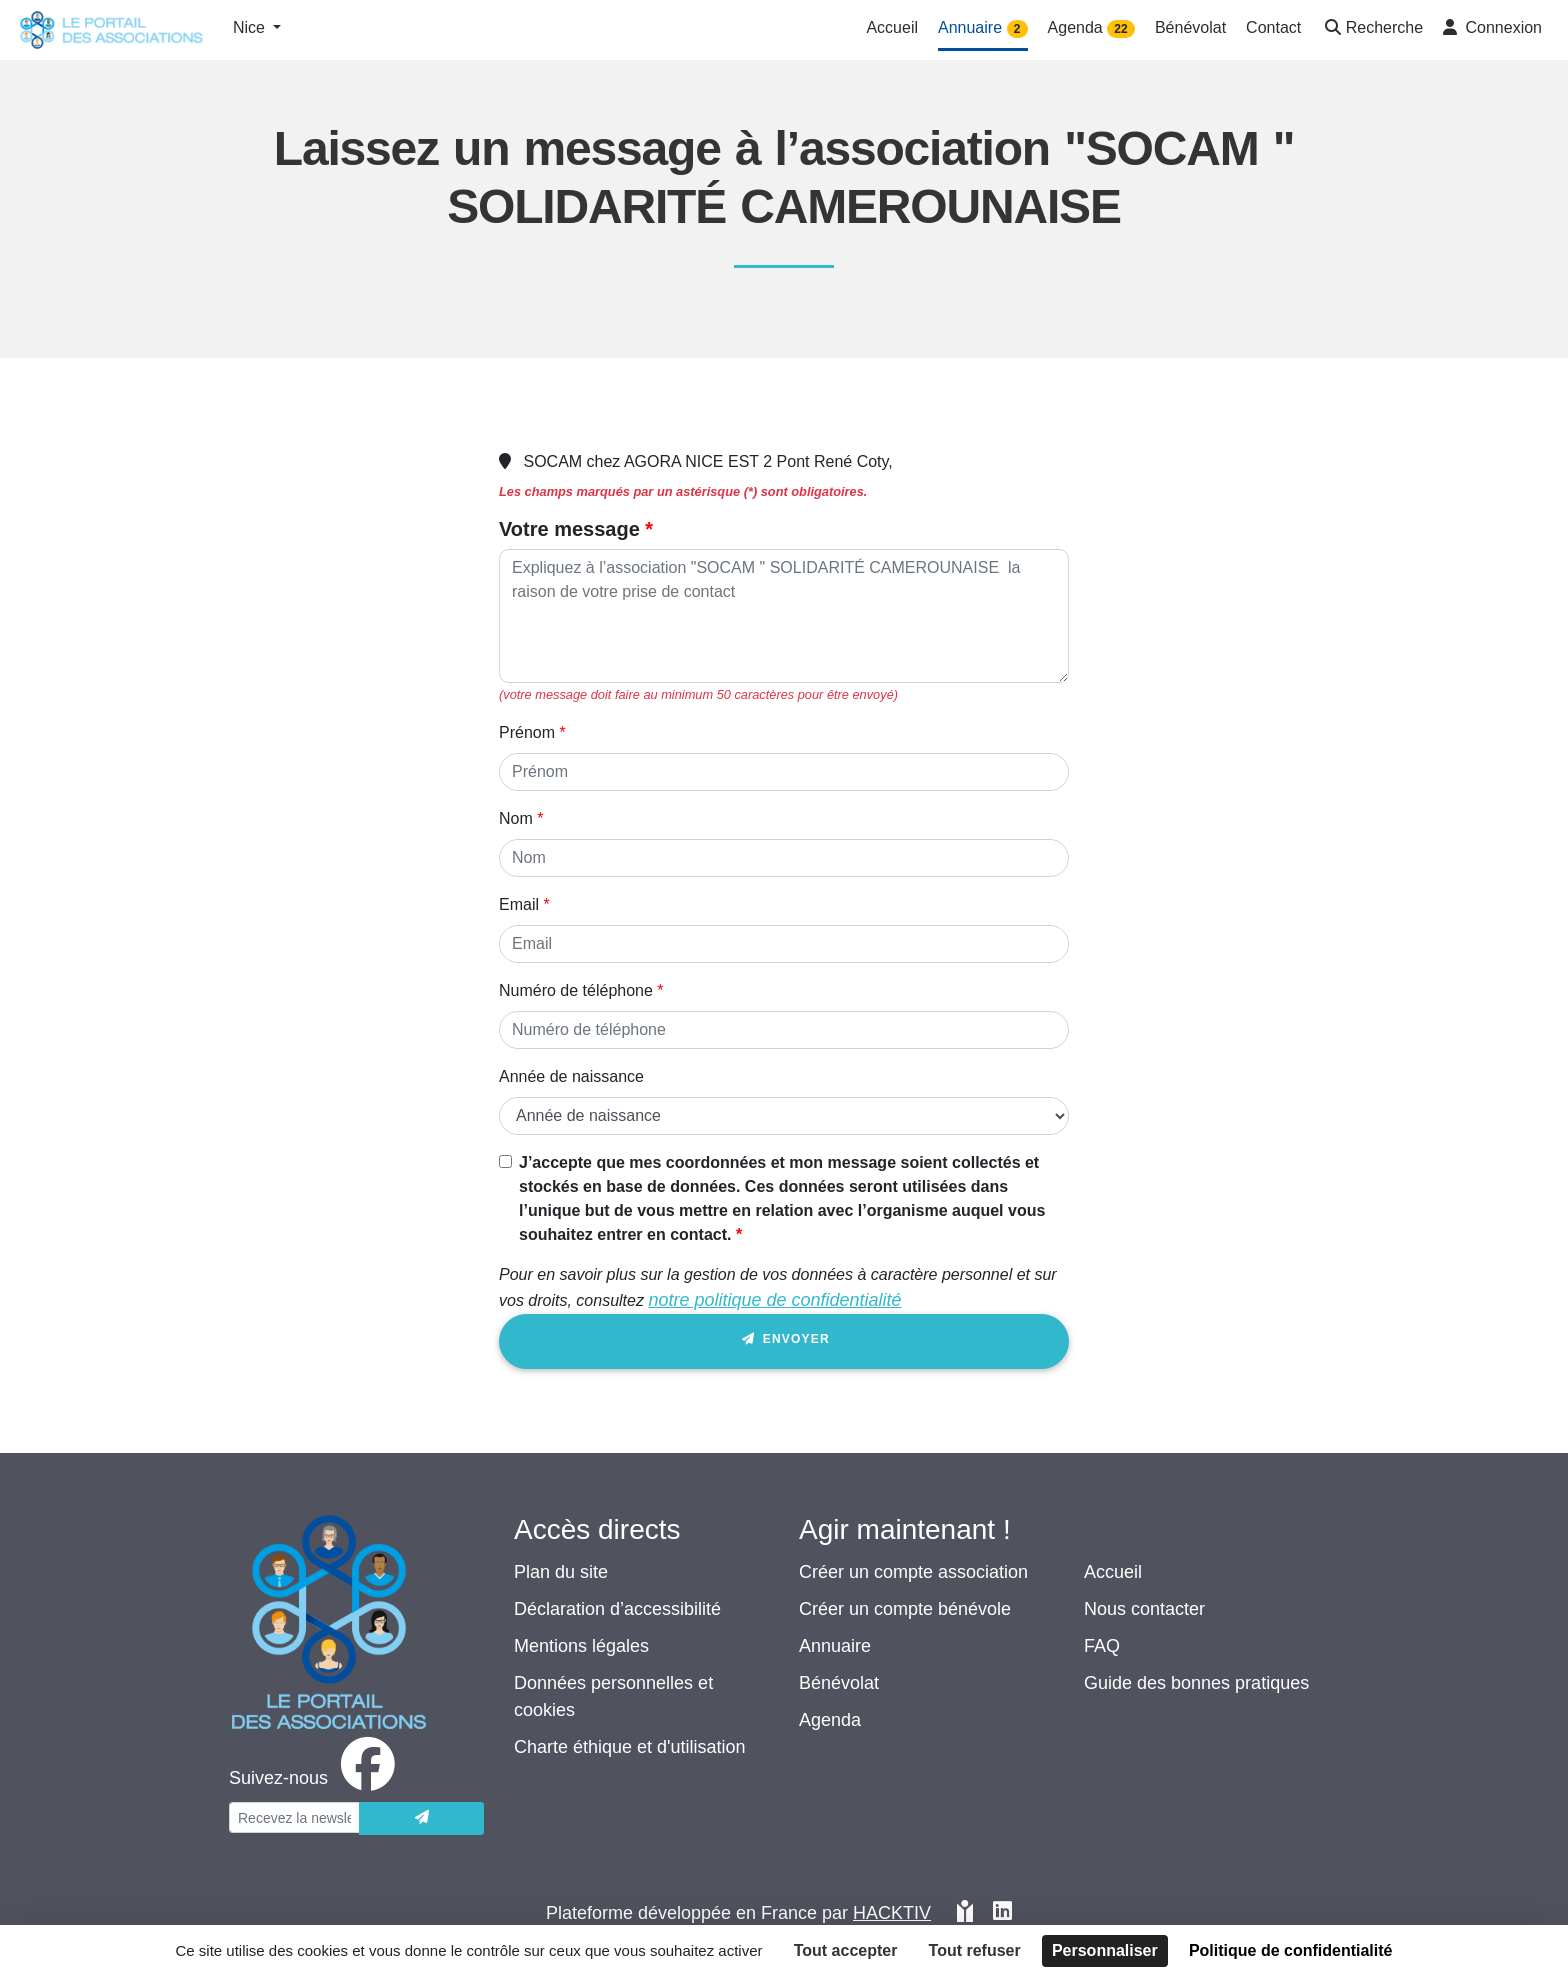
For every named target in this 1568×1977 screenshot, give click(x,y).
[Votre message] (784, 616)
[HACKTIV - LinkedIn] (1002, 1913)
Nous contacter (1144, 1609)
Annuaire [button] (983, 28)
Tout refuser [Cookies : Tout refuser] (975, 1950)
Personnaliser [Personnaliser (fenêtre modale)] (1105, 1950)
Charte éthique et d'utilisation (630, 1747)
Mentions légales (581, 1646)
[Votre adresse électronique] (294, 1817)
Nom (516, 818)
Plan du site (561, 1572)
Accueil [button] (892, 27)
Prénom (527, 732)
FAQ (1102, 1646)
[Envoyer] (421, 1818)
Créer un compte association (913, 1572)
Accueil (1113, 1572)
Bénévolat (839, 1683)
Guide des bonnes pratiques (1196, 1683)
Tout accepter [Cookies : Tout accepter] (846, 1950)
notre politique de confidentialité (774, 1300)
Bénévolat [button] (1190, 27)
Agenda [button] (1091, 28)
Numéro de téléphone (576, 990)
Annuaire (835, 1646)
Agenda (830, 1720)
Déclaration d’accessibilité (617, 1609)
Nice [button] (251, 27)
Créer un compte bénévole (905, 1609)
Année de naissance (571, 1076)
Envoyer (784, 1342)
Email (519, 904)
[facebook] (316, 1778)
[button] (1372, 29)
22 (1120, 29)
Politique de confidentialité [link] (1291, 1950)
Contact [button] (1273, 27)
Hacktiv (892, 1913)
